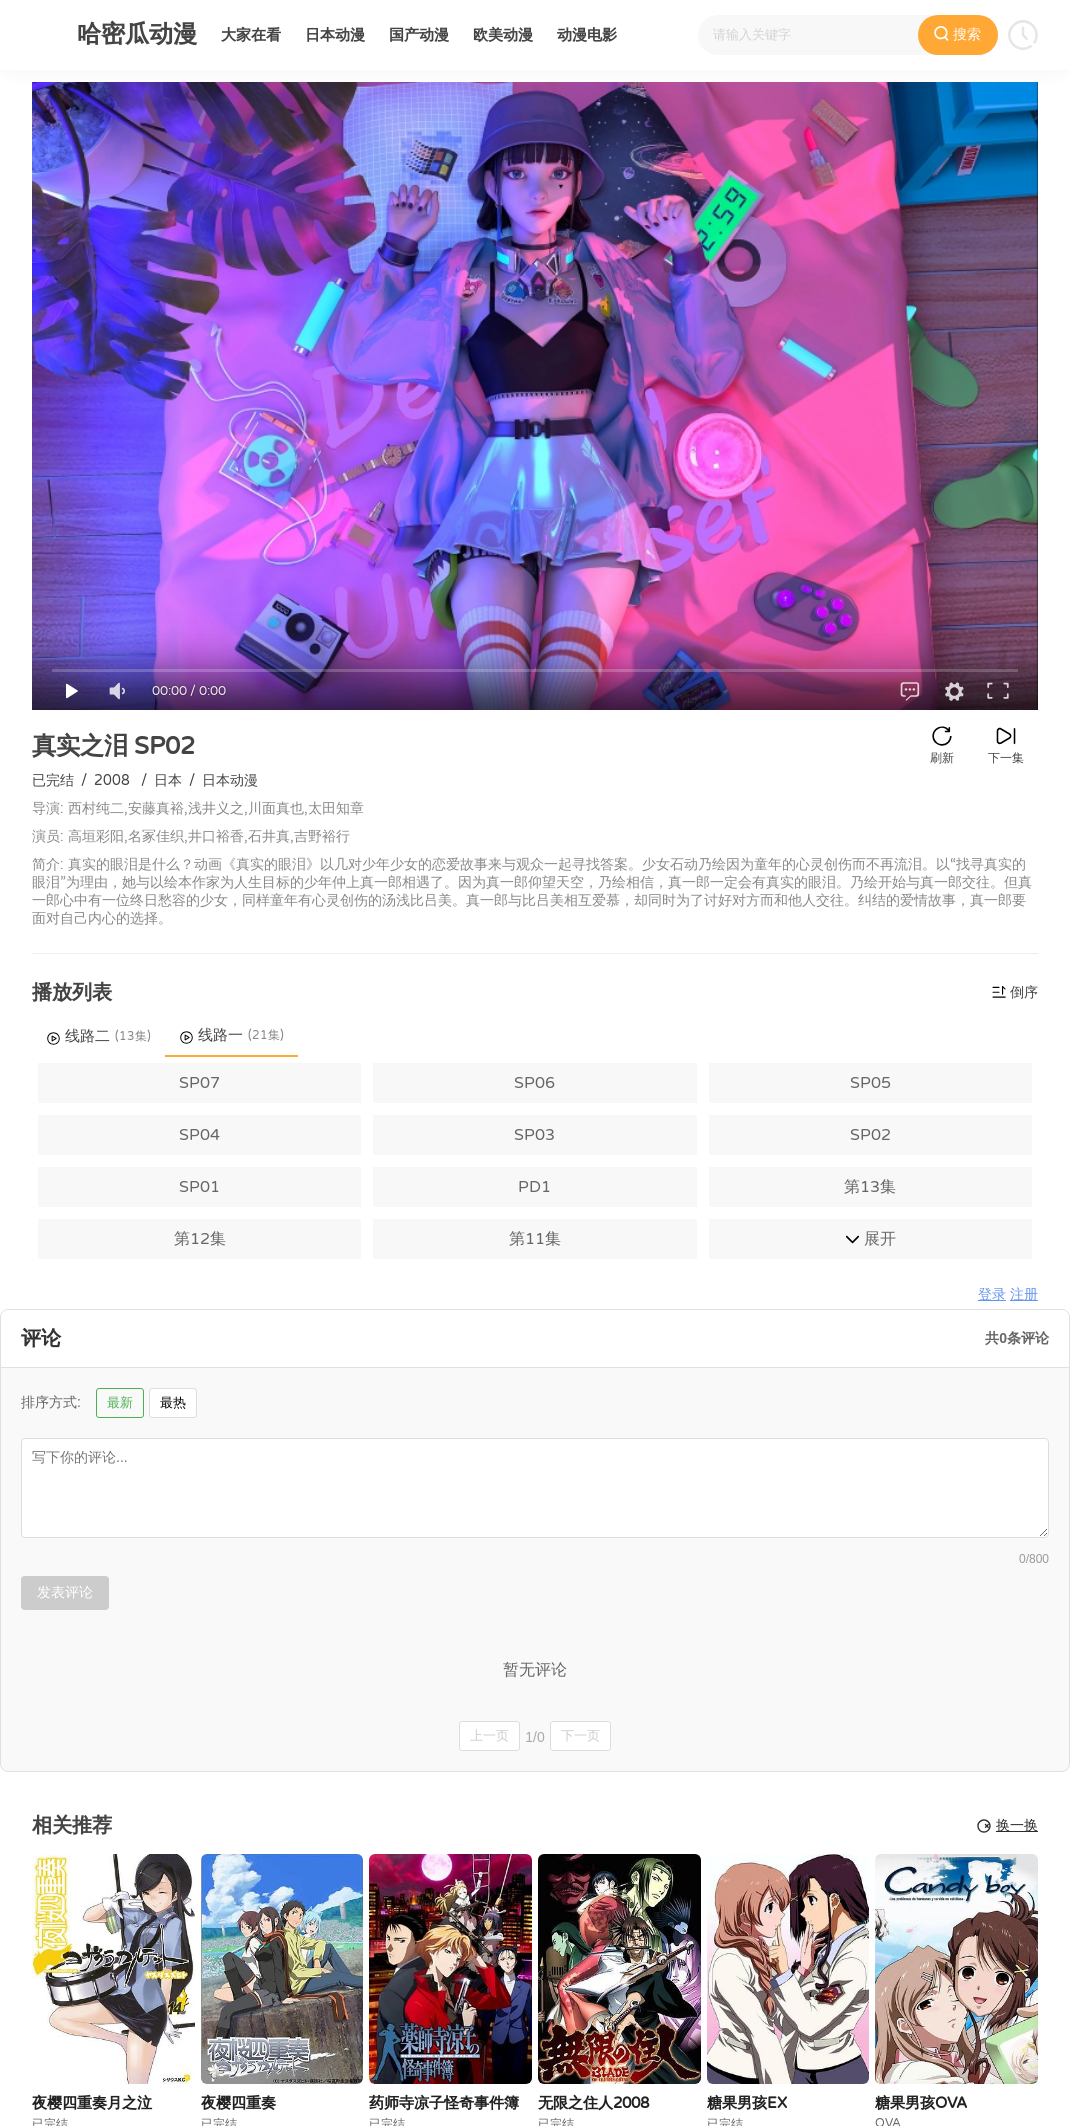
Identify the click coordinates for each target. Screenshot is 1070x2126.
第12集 (200, 1239)
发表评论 (65, 1592)
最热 (173, 1402)
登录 (992, 1294)
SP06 (534, 1083)
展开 (870, 1239)
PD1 (534, 1187)
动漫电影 (587, 35)
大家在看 (251, 35)
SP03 (534, 1135)
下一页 (580, 1735)
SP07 (199, 1083)
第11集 (535, 1239)
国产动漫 (419, 35)
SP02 (870, 1135)
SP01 (199, 1187)
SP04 (199, 1135)
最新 (120, 1402)
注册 (1024, 1294)
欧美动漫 (503, 35)
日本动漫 (335, 35)
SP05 (870, 1083)
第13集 (870, 1187)
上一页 (489, 1735)
